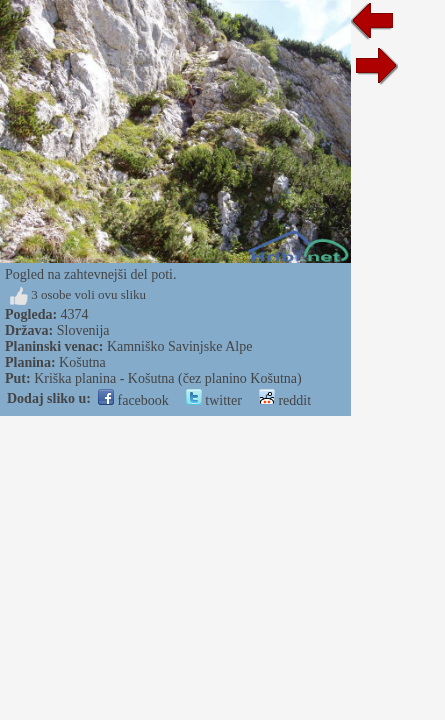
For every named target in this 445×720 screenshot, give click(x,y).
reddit (285, 400)
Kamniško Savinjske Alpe (179, 346)
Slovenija (83, 330)
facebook (133, 400)
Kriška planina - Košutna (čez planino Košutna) (167, 378)
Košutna (82, 362)
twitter (214, 400)
